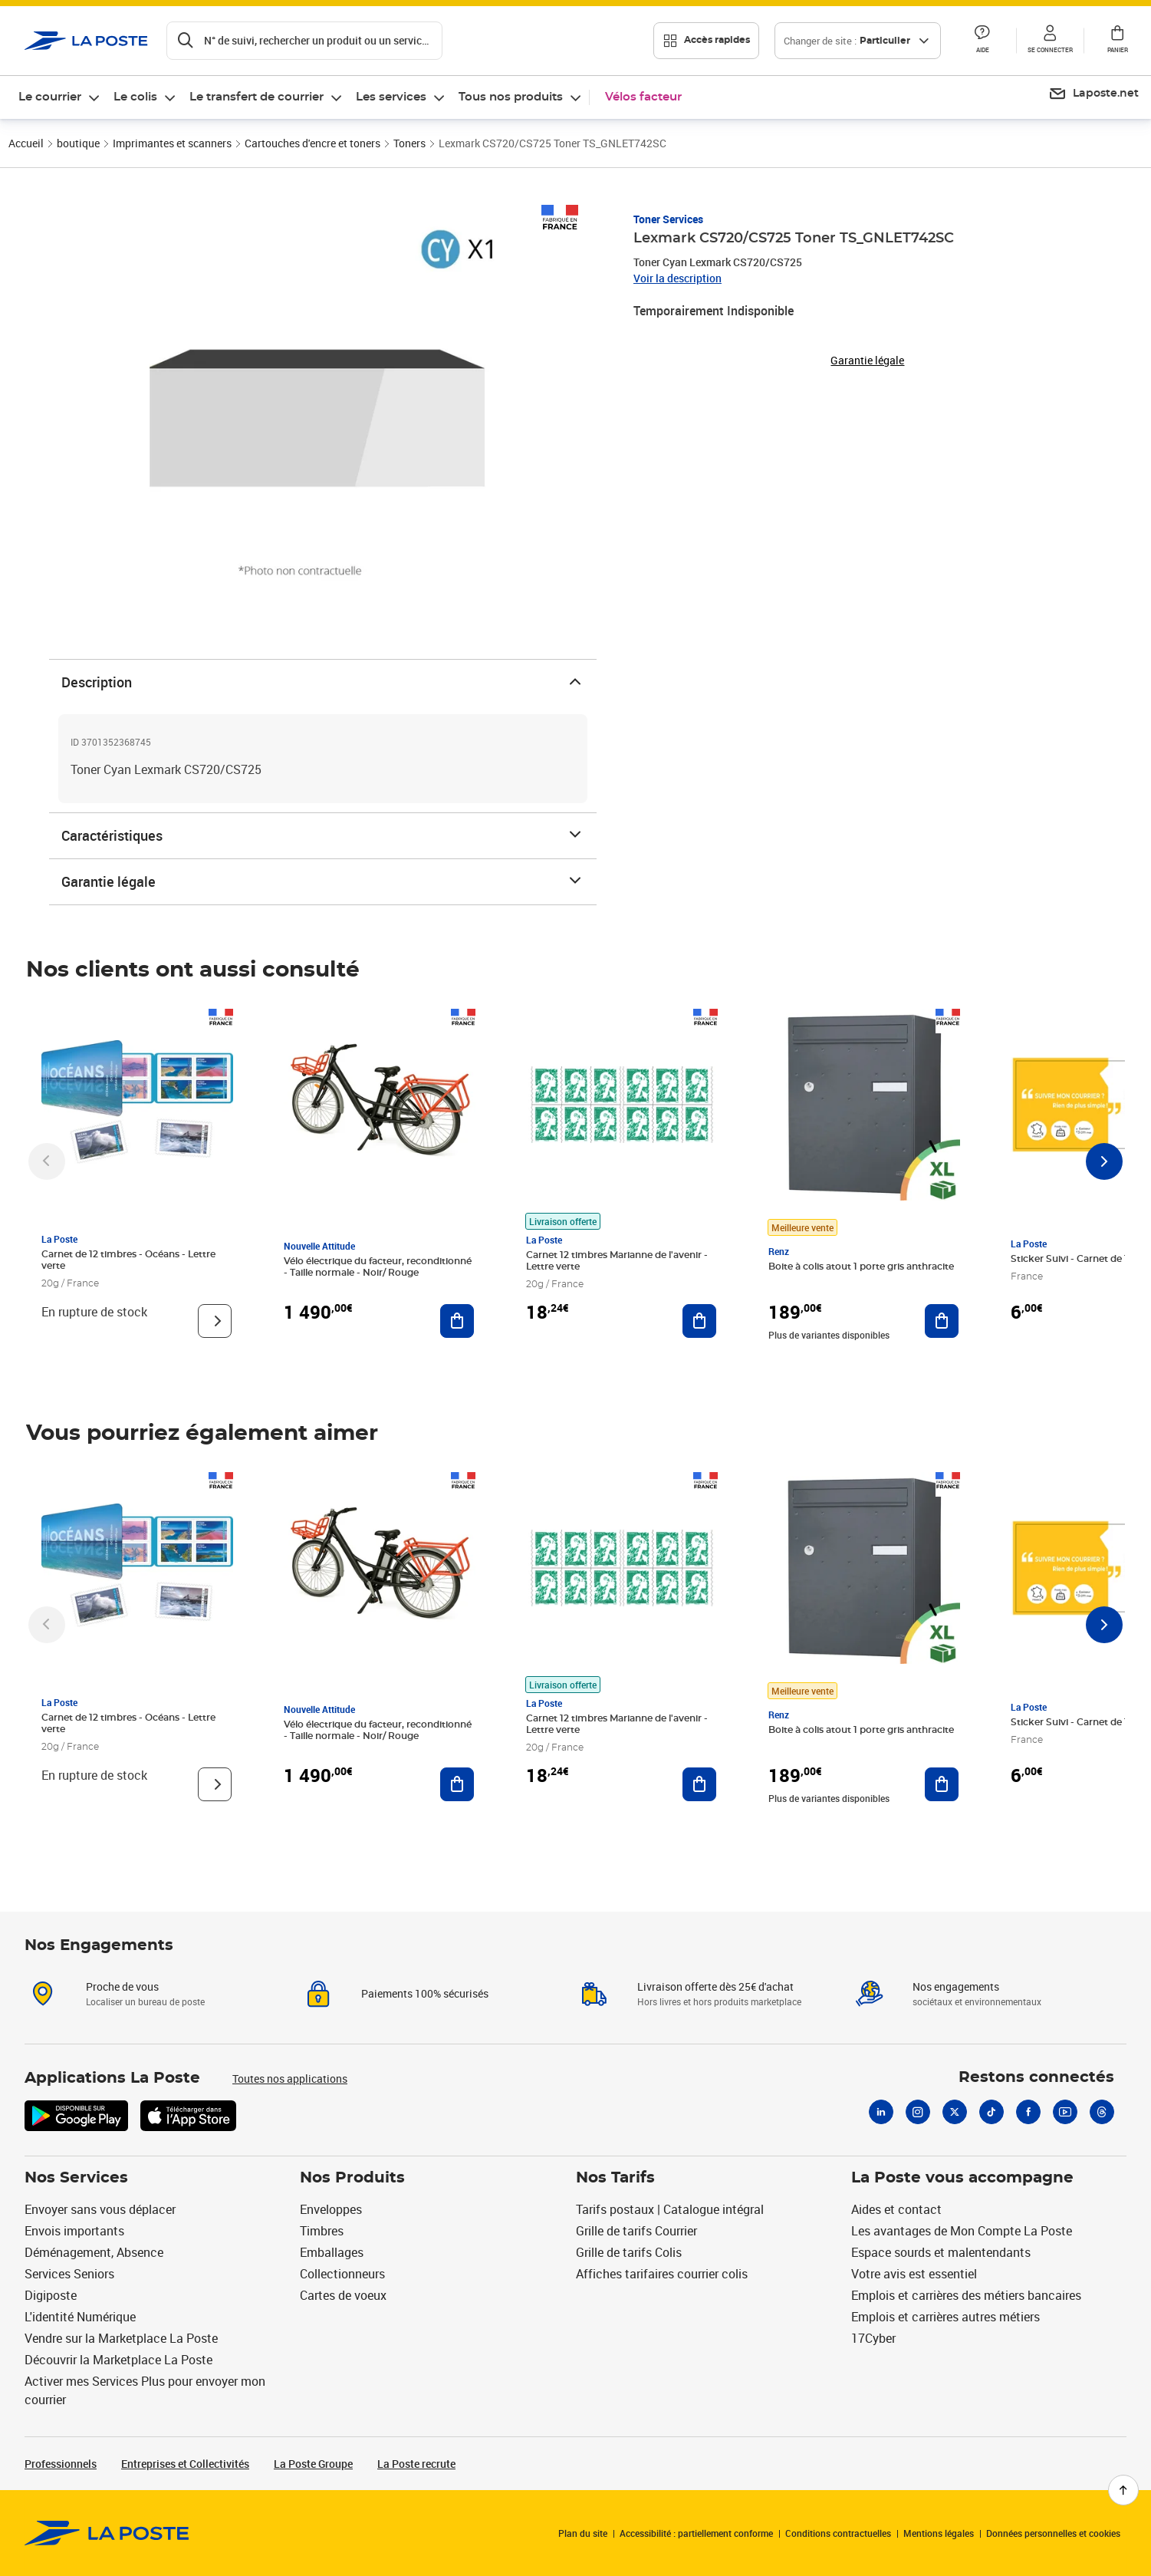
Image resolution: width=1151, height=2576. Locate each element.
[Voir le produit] (214, 1321)
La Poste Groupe (313, 2463)
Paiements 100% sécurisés (424, 1993)
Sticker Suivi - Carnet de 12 (1072, 1258)
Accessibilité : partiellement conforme (696, 2533)
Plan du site (582, 2533)
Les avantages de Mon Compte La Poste (961, 2230)
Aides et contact (896, 2209)
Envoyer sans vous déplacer (100, 2209)
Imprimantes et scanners (172, 143)
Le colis (135, 97)
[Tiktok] (991, 2112)
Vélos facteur (643, 97)
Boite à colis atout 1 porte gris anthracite (861, 1266)
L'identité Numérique (80, 2316)
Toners (409, 143)
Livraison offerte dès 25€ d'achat (715, 1986)
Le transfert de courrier (256, 97)
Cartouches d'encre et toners (312, 143)
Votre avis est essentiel (914, 2273)
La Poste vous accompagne (962, 2178)
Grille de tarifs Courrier (636, 2230)
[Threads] (1102, 2112)
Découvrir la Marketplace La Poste (118, 2359)
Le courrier (49, 97)
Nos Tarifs (615, 2178)
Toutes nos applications (289, 2078)
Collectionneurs (342, 2273)
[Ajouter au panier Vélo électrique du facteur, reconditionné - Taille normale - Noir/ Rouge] (457, 1321)
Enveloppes (331, 2209)
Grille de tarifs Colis (629, 2252)
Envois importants (74, 2230)
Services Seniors (69, 2273)
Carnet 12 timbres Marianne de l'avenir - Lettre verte (617, 1260)
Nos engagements (956, 1986)
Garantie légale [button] (867, 360)
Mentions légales (938, 2533)
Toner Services (668, 219)
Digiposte (51, 2295)
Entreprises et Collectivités (185, 2463)
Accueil (26, 143)
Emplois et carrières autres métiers (945, 2316)
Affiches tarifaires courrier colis (662, 2273)
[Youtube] (1065, 2112)
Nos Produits (352, 2178)
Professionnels (61, 2463)
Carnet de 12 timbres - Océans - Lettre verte (128, 1260)
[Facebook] (1028, 2112)
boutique (78, 143)
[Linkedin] (881, 2112)
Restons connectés (1036, 2077)
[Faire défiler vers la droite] (1104, 1161)
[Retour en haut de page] (1123, 2490)
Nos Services (76, 2178)
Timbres (322, 2230)
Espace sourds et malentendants (941, 2252)
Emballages (331, 2252)
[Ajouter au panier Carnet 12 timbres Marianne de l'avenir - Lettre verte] (699, 1321)
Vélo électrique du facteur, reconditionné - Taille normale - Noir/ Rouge (378, 1267)
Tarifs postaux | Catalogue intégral (670, 2209)
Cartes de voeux (343, 2295)
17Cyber (873, 2338)
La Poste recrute (416, 2463)
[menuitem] (59, 97)
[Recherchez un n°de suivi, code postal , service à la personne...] (304, 40)
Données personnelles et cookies (1053, 2533)
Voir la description (677, 278)
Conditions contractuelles (838, 2533)
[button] (982, 41)
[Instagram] (918, 2112)
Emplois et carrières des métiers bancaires (966, 2295)
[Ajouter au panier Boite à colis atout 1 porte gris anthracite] (941, 1321)
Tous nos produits (511, 97)
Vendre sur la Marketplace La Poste (121, 2338)
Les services (391, 97)
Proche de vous (122, 1986)
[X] (954, 2112)
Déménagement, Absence (94, 2252)
